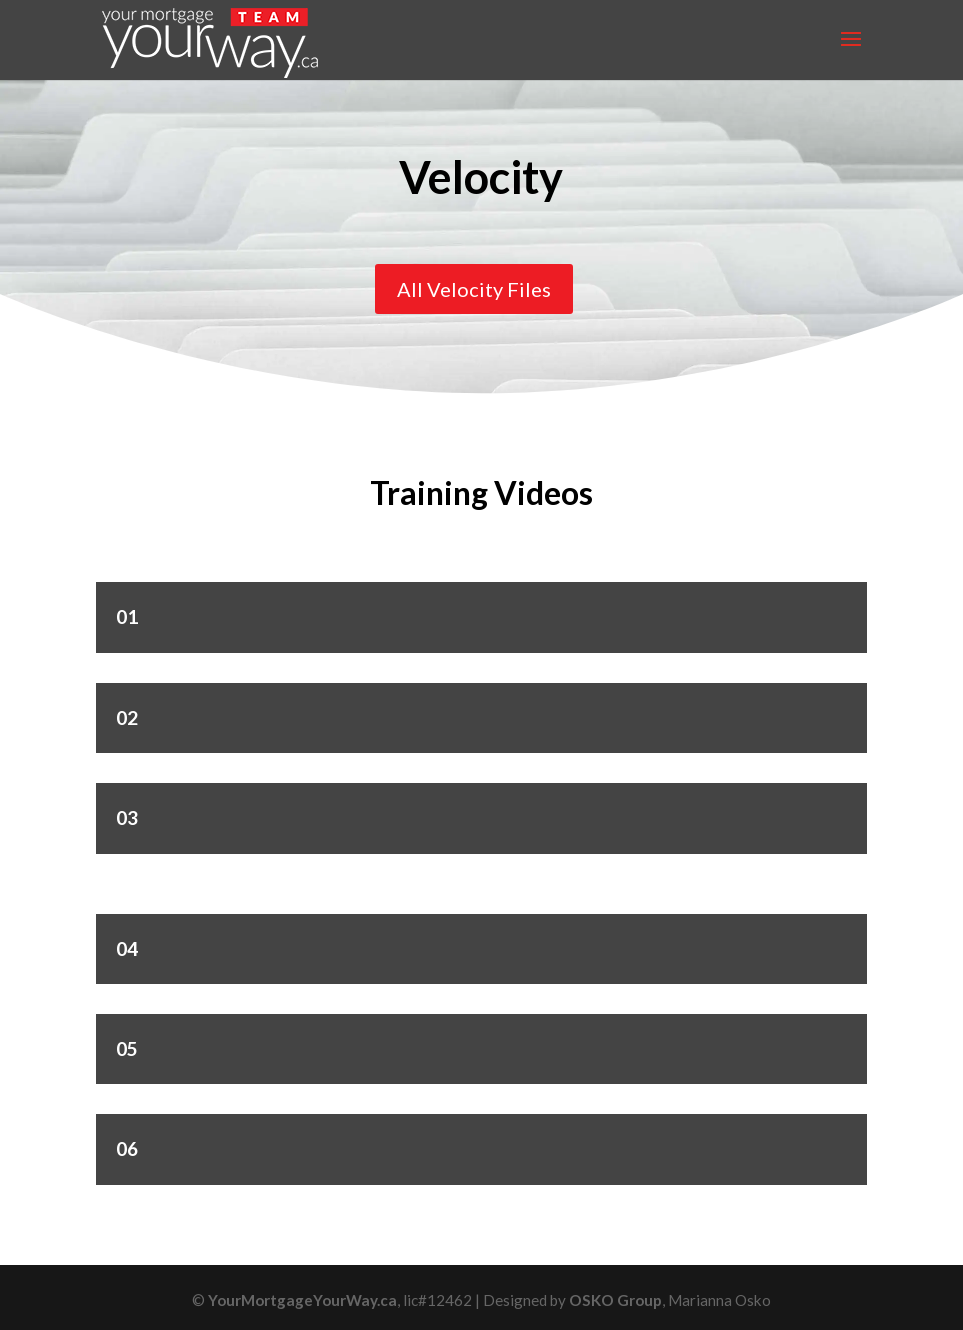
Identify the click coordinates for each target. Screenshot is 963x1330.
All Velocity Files (474, 289)
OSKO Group (615, 1300)
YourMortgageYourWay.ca (302, 1300)
